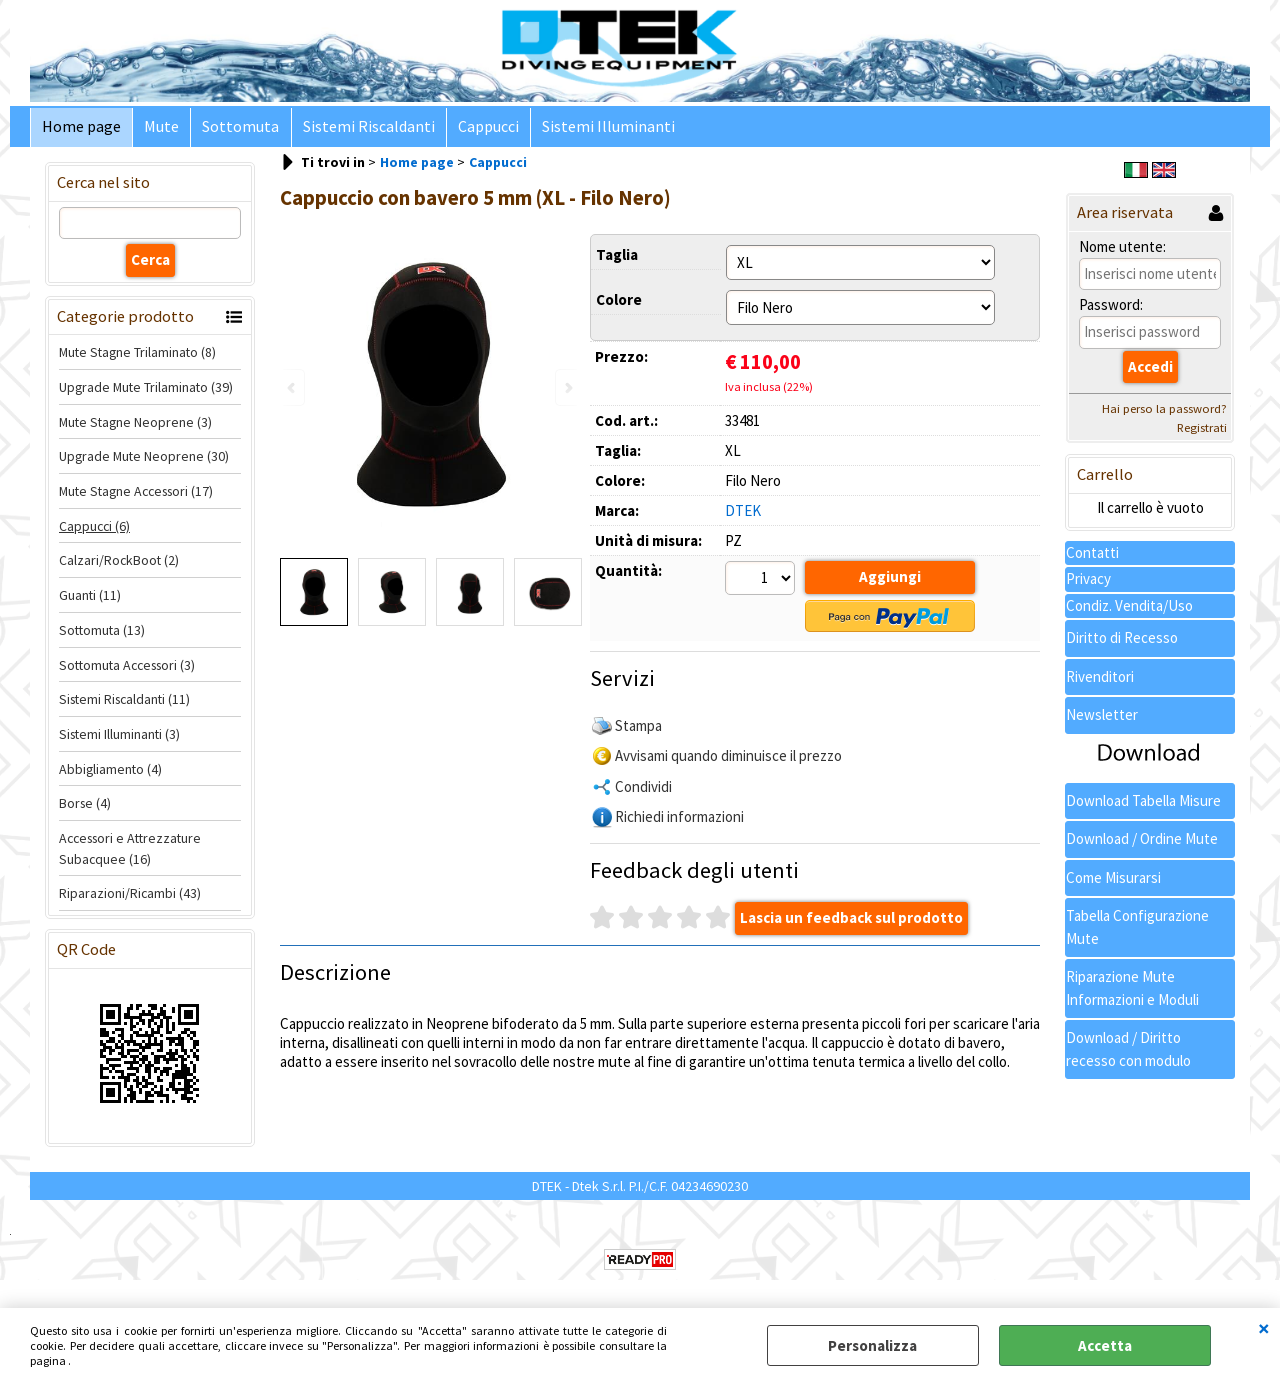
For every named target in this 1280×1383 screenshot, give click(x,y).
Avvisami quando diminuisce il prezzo (728, 758)
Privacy (1088, 583)
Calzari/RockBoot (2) (119, 565)
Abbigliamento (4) (110, 773)
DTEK (743, 514)
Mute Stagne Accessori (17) (136, 496)
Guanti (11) (90, 600)
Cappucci (478, 129)
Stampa (638, 727)
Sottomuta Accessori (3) (127, 669)
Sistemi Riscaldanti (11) (124, 704)
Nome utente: (1122, 250)
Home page (80, 129)
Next (567, 387)
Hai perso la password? (1164, 413)
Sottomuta (235, 129)
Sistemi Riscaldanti (361, 129)
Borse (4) (85, 808)
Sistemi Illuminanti (596, 129)
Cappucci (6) (94, 530)
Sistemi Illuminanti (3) (119, 738)
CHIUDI (1264, 1328)
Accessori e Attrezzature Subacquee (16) (130, 852)
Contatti (1092, 556)
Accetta (1105, 1345)
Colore (619, 303)
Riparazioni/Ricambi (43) (130, 898)
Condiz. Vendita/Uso (1129, 609)
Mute (158, 129)
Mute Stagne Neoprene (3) (135, 426)
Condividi (643, 788)
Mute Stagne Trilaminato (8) (137, 357)
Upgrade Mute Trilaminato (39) (146, 391)
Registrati (1202, 432)
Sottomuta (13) (102, 634)
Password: (1111, 309)
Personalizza (872, 1345)
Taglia (617, 258)
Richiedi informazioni (679, 819)
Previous (293, 387)
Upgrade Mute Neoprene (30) (144, 461)
